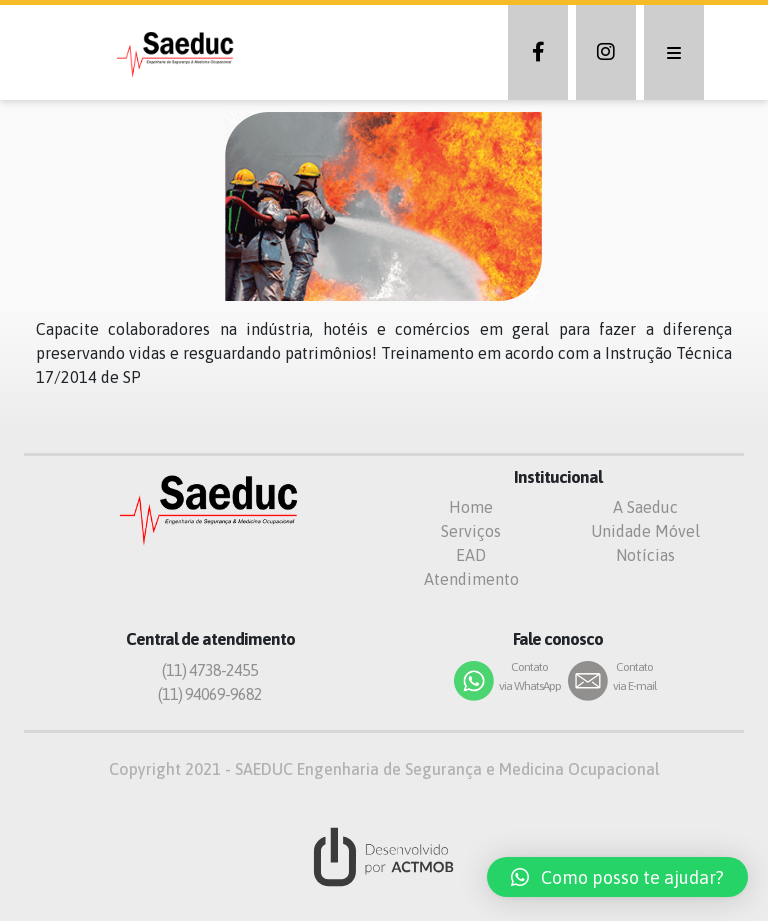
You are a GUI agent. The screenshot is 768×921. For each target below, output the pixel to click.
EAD (471, 555)
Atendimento (471, 579)
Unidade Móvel (645, 531)
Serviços (471, 531)
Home (471, 507)
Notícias (645, 555)
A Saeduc (645, 507)
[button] (617, 877)
